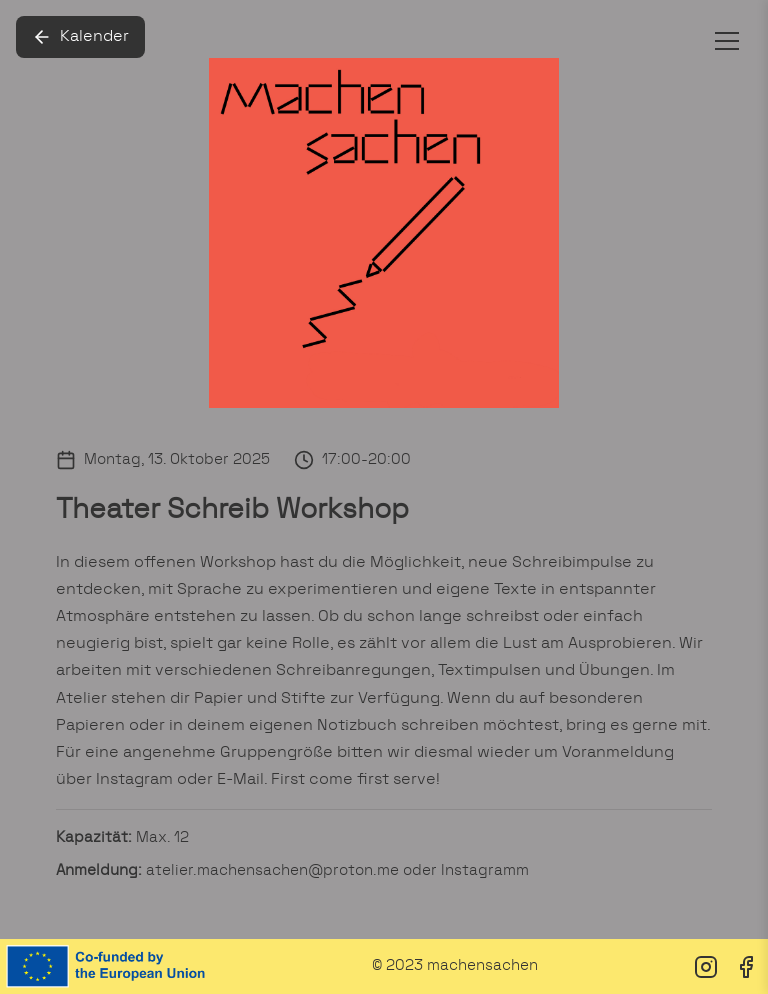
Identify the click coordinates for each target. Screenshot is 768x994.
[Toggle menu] (727, 41)
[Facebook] (746, 967)
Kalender (80, 37)
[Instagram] (706, 967)
